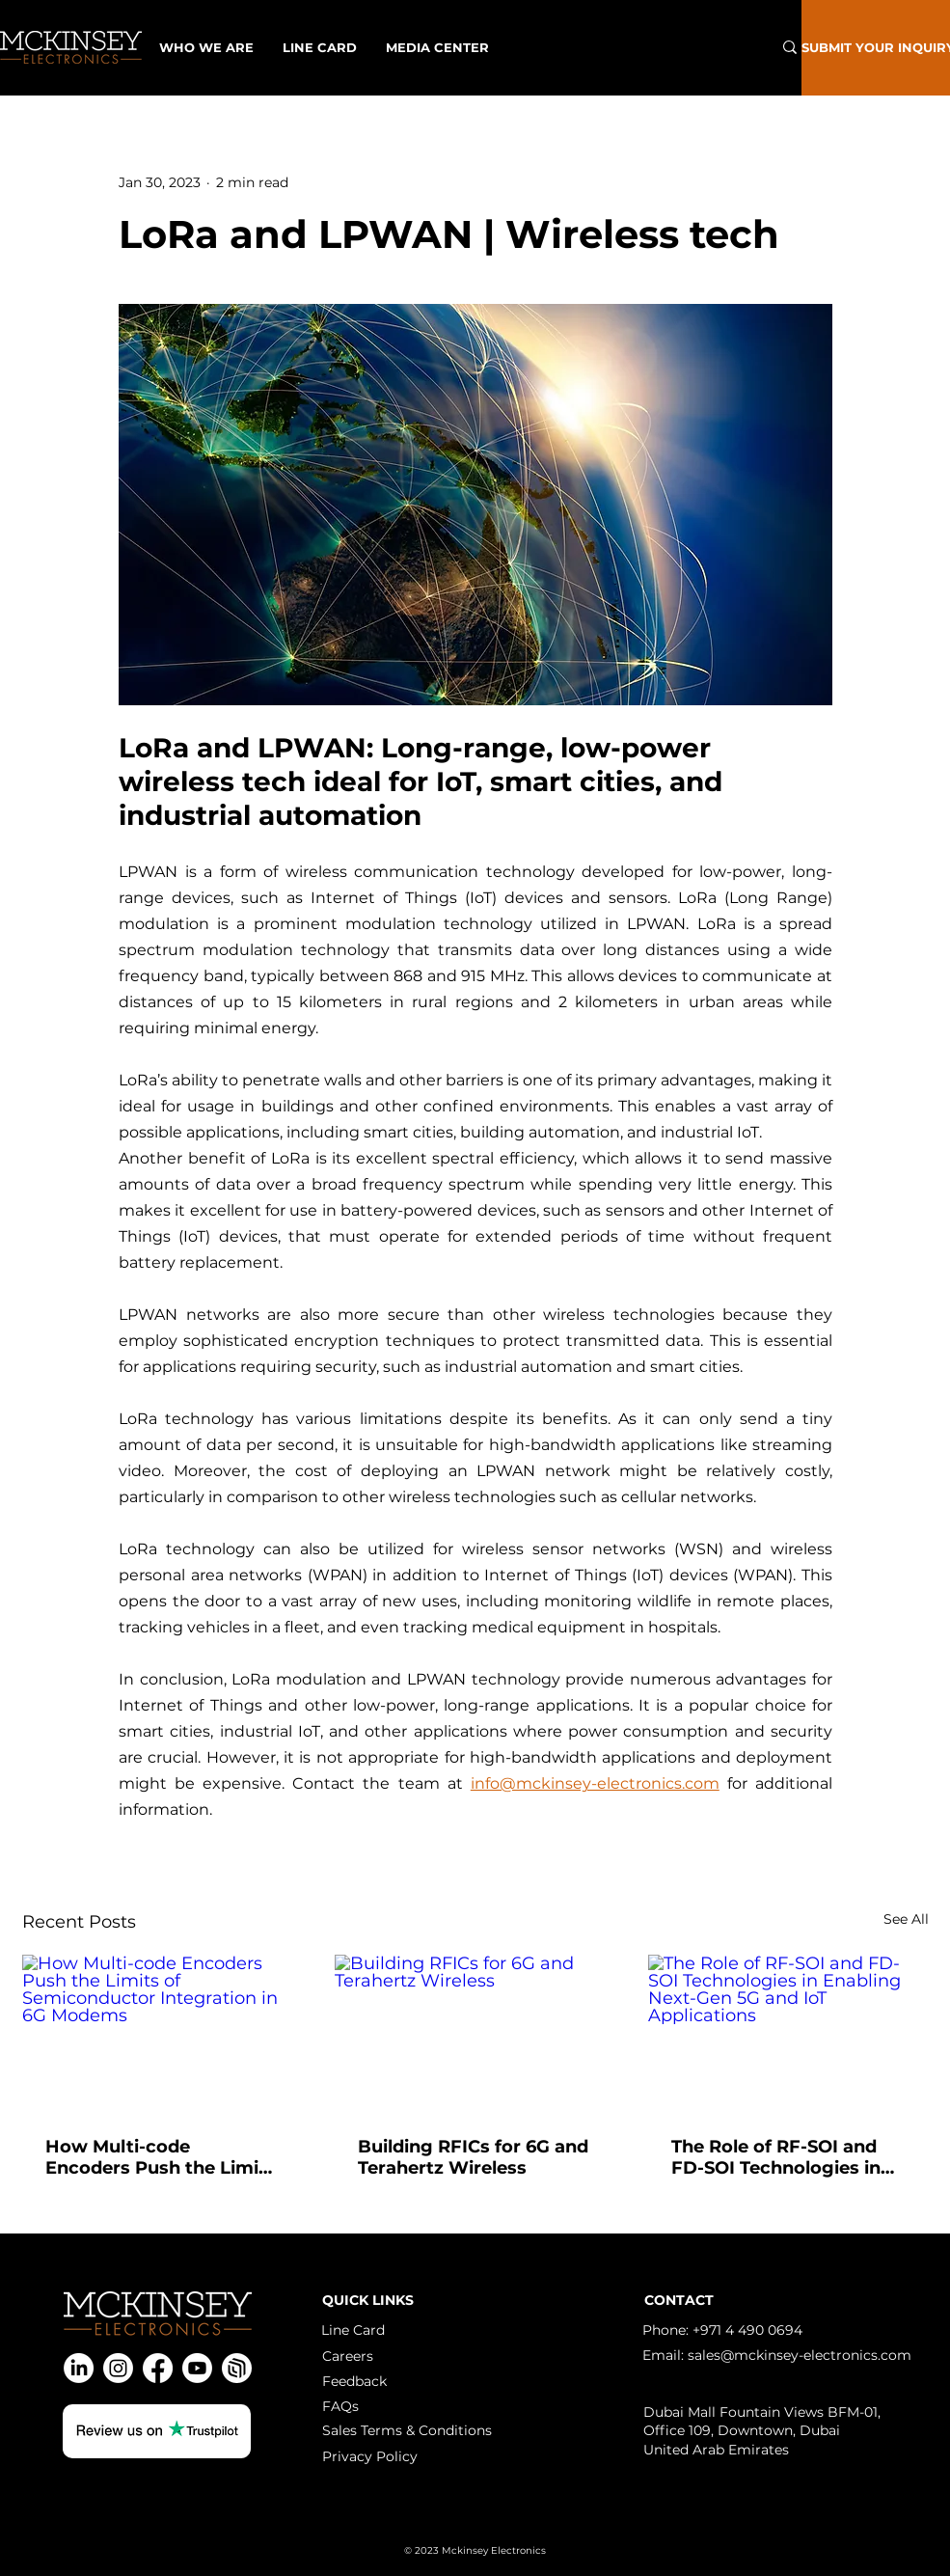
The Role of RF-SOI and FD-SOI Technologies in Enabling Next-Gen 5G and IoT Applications (776, 2157)
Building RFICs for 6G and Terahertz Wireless (473, 2157)
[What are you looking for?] (698, 47)
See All (906, 1919)
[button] (437, 47)
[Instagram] (118, 2368)
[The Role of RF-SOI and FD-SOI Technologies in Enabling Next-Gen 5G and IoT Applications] (788, 2033)
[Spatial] (237, 2368)
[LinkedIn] (79, 2368)
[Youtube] (197, 2368)
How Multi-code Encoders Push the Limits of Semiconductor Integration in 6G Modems (160, 2157)
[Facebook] (158, 2368)
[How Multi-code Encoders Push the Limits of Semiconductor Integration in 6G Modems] (162, 2033)
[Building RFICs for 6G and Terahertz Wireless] (475, 2034)
